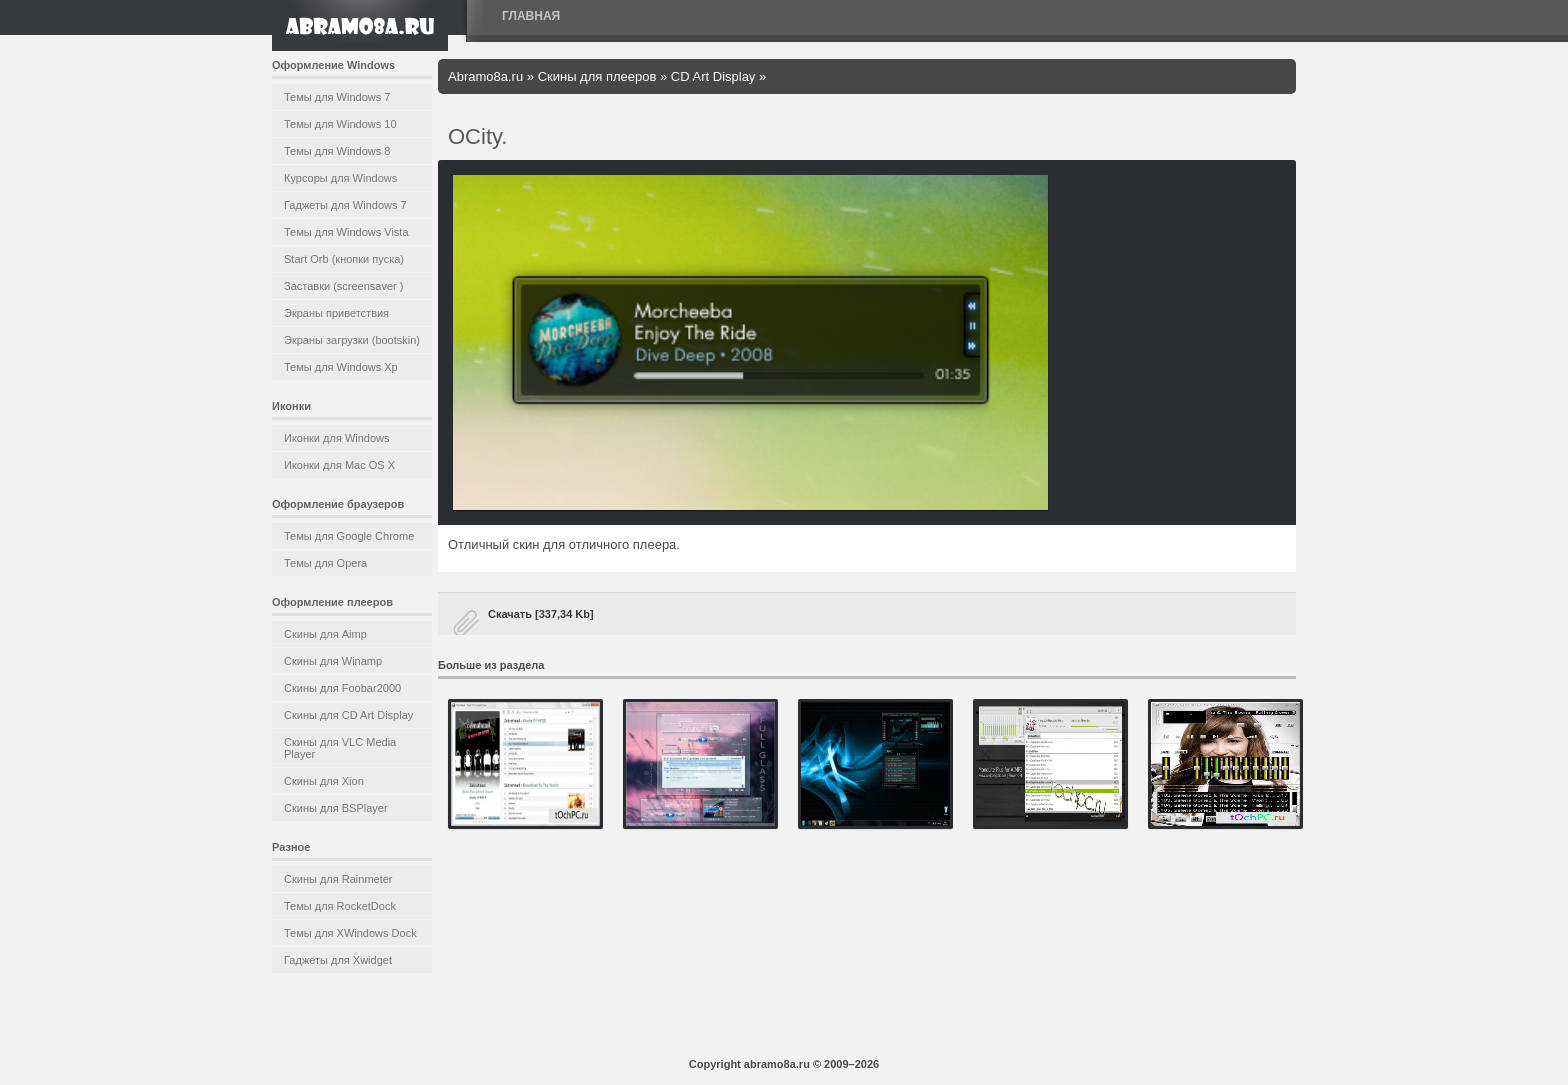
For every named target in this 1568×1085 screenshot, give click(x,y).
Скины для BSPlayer (336, 808)
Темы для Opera (325, 563)
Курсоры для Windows (340, 178)
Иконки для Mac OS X (339, 465)
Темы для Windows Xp (341, 367)
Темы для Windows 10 (340, 124)
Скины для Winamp (333, 661)
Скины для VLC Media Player (340, 748)
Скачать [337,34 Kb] (541, 614)
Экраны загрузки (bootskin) (352, 340)
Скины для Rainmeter (338, 879)
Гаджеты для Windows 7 (345, 205)
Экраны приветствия (336, 313)
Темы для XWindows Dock (350, 933)
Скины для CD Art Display (348, 715)
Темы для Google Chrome (349, 536)
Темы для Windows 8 (337, 151)
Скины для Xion (324, 781)
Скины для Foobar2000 (342, 688)
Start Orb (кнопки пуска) (344, 259)
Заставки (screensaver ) (343, 286)
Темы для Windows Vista (346, 232)
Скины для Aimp (325, 634)
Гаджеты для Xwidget (338, 960)
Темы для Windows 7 (337, 97)
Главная (531, 16)
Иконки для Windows (337, 438)
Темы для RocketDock (340, 906)
